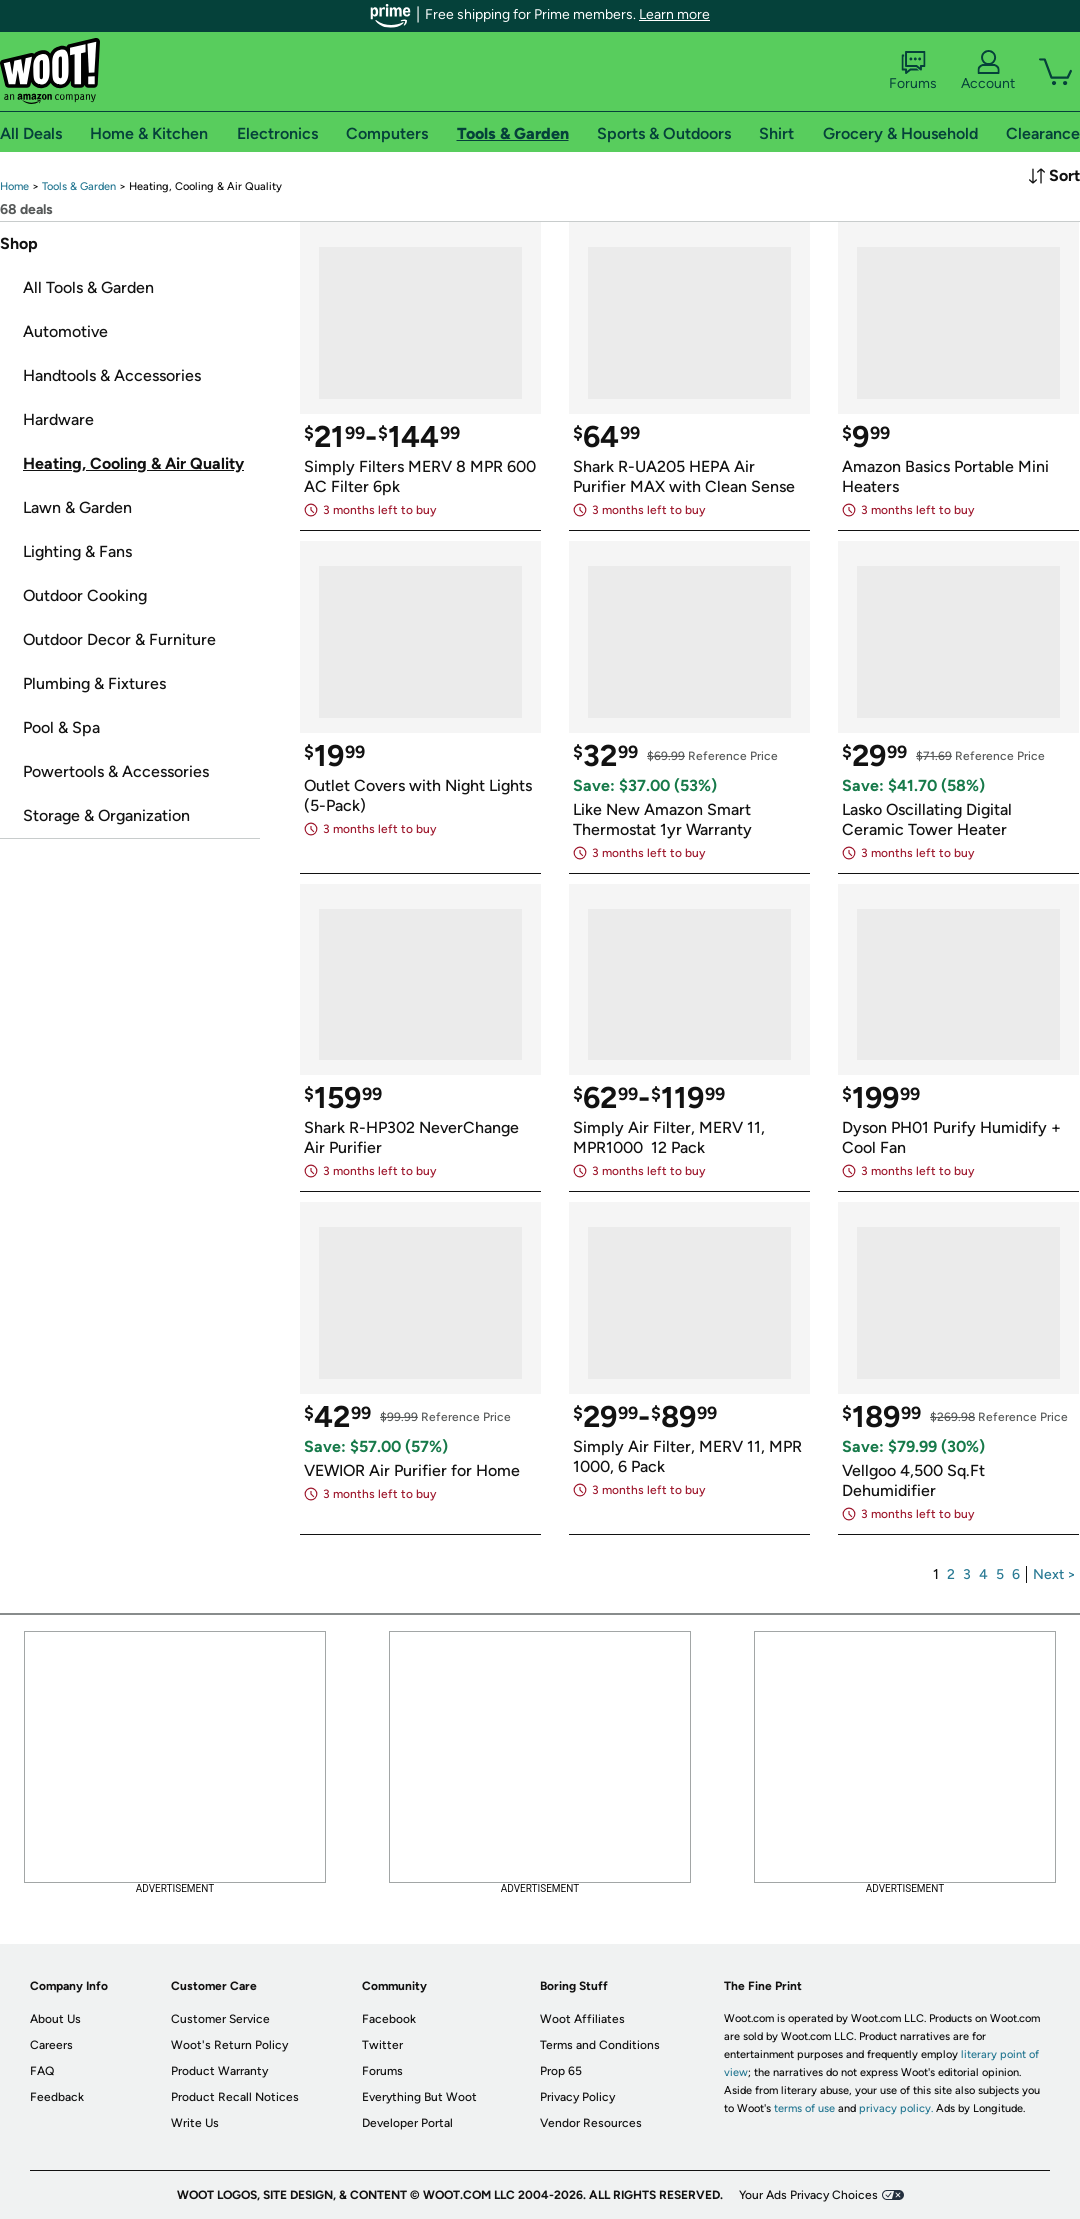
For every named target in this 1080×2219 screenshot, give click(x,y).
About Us (55, 2019)
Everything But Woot (419, 2097)
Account (988, 71)
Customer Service (220, 2019)
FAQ (42, 2071)
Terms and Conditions (600, 2045)
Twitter (382, 2045)
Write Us (195, 2123)
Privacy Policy (577, 2097)
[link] (14, 186)
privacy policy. (896, 2108)
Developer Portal (407, 2123)
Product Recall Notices (235, 2097)
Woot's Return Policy (229, 2045)
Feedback (57, 2097)
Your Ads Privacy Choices (808, 2195)
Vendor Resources (591, 2123)
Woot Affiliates (582, 2019)
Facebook (389, 2019)
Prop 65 (561, 2071)
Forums (913, 71)
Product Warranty (219, 2071)
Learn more (674, 14)
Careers (51, 2045)
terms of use (804, 2108)
